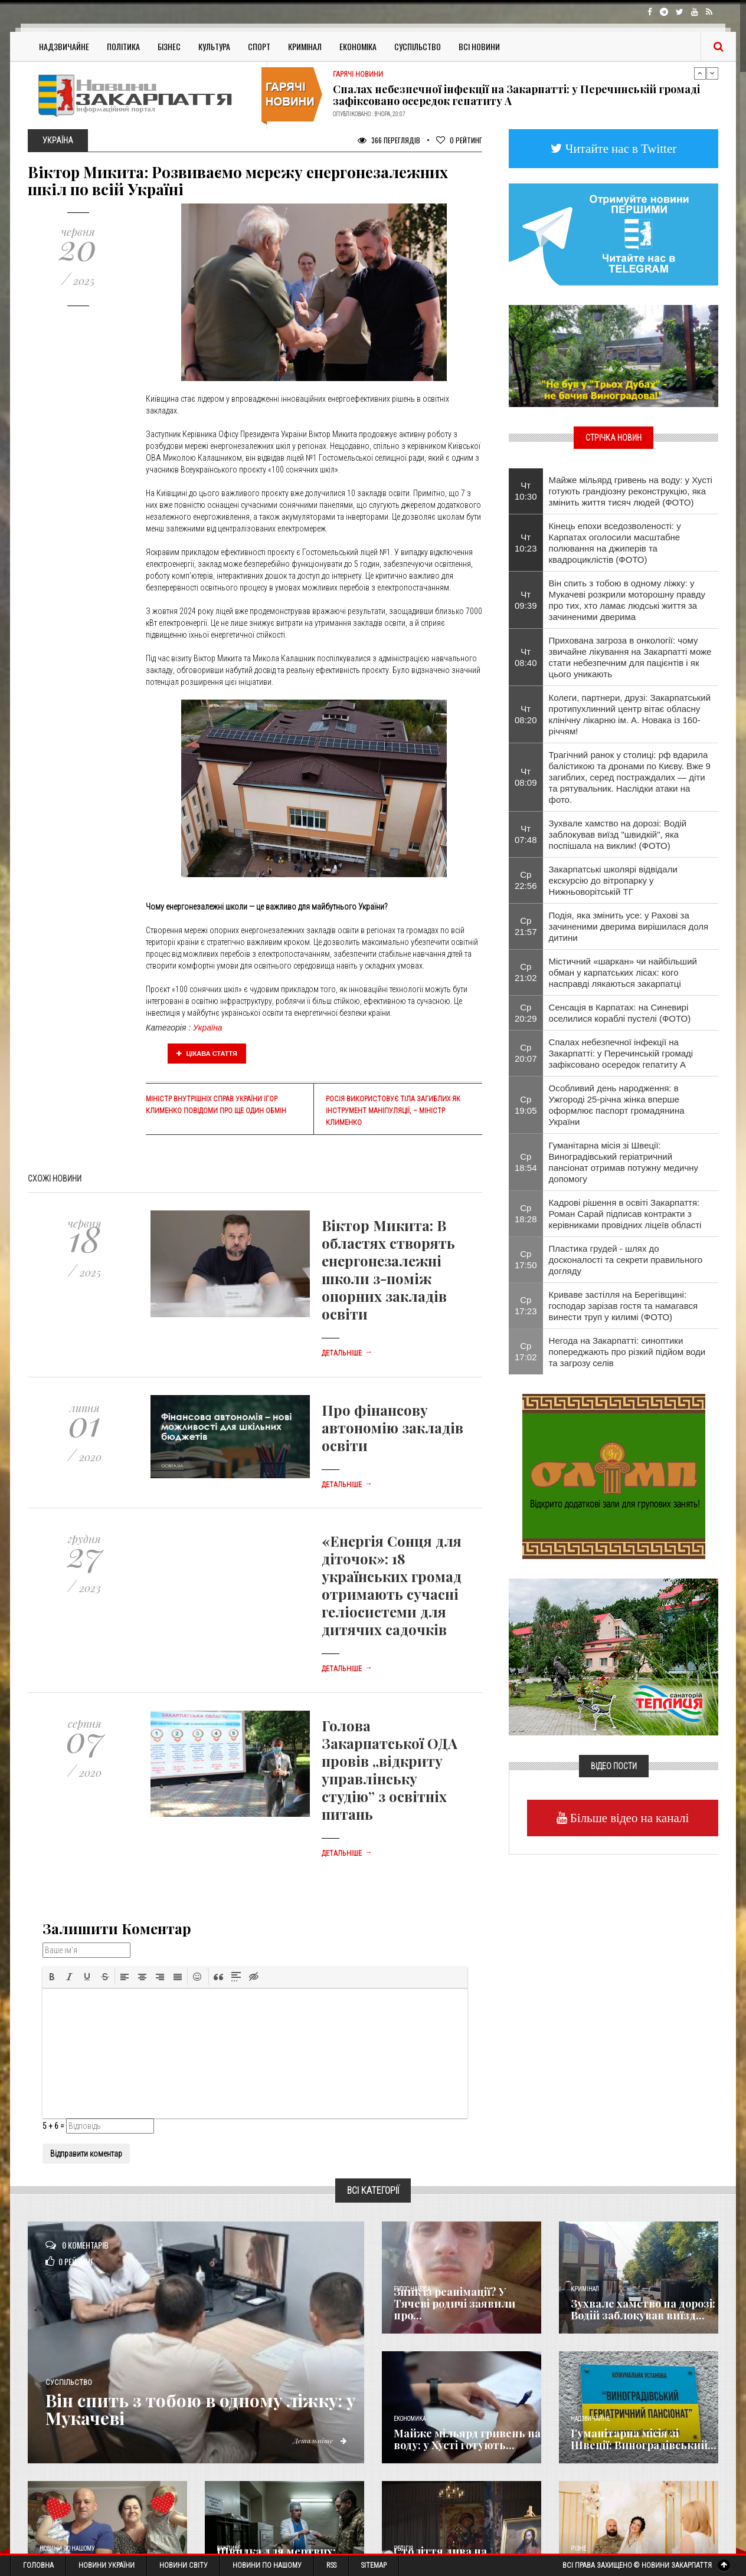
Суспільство (417, 46)
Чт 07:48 (526, 834)
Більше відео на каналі (628, 1818)
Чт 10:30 (526, 490)
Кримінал (305, 46)
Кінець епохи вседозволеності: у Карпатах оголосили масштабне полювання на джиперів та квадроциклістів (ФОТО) (615, 543)
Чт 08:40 (526, 657)
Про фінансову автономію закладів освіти (392, 1427)
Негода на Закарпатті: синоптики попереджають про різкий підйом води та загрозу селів (627, 1351)
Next (712, 73)
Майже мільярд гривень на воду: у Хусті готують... (467, 2439)
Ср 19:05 (526, 1104)
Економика (410, 2419)
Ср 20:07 (526, 1053)
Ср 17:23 (526, 1305)
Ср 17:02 (526, 1351)
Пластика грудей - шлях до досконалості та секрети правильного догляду (625, 1259)
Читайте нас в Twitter (619, 148)
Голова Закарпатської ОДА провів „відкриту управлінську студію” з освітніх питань (389, 1769)
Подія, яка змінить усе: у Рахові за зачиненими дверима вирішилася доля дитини (629, 926)
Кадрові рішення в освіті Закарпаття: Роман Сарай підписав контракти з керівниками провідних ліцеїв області (625, 1213)
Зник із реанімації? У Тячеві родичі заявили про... (454, 2303)
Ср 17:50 (526, 1259)
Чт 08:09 (526, 776)
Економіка (358, 46)
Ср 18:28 (526, 1213)
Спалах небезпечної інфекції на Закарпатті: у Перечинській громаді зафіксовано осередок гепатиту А (516, 95)
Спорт (259, 46)
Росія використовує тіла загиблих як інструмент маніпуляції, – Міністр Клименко (393, 1111)
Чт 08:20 (526, 714)
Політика (123, 46)
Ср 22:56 (526, 880)
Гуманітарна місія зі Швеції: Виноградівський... (643, 2439)
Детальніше (347, 1353)
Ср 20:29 (526, 1012)
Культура (214, 46)
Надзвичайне (64, 46)
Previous (700, 73)
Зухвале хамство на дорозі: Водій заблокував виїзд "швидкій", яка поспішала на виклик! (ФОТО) (618, 834)
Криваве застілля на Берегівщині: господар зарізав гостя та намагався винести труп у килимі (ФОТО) (623, 1305)
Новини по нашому (67, 2548)
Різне (578, 2548)
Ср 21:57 (526, 926)
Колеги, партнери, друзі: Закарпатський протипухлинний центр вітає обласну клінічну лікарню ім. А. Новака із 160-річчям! (630, 714)
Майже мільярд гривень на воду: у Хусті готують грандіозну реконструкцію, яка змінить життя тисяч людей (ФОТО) (630, 491)
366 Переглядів (389, 140)
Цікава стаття (207, 1053)
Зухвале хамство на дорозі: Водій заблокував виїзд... (643, 2309)
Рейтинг (459, 140)
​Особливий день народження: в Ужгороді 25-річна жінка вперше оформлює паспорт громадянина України (617, 1105)
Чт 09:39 (526, 600)
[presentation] (52, 1976)
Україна (208, 1027)
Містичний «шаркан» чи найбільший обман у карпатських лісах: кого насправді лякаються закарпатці (623, 972)
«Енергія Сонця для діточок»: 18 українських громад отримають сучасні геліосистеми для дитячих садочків (392, 1585)
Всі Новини (479, 46)
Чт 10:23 (526, 542)
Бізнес (169, 46)
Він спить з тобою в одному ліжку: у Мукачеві (203, 2409)
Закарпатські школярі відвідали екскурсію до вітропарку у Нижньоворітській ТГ (613, 880)
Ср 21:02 (526, 972)
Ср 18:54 (526, 1162)
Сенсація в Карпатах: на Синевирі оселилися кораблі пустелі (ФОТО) (620, 1012)
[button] (52, 1977)
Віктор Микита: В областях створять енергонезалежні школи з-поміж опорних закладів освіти (388, 1269)
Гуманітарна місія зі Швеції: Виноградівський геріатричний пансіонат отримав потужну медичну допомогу (624, 1162)
